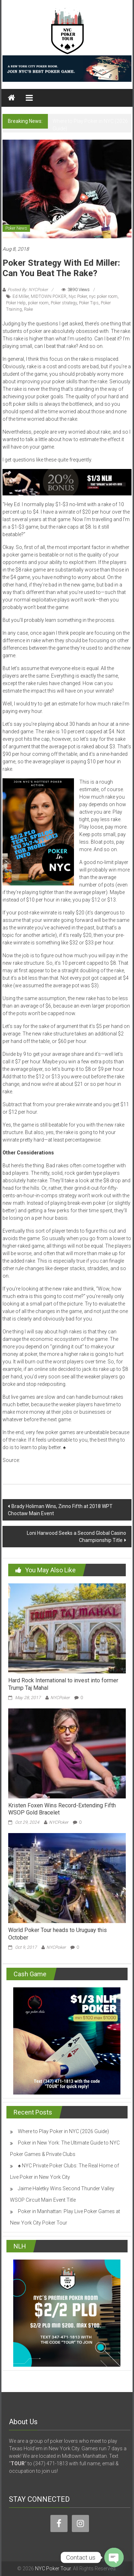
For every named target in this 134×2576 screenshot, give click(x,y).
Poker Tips (89, 302)
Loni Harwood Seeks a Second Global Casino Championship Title (76, 1536)
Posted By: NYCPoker (28, 289)
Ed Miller (21, 296)
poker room (38, 302)
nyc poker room (103, 296)
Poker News (16, 228)
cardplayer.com (38, 1460)
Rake (28, 309)
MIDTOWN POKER (48, 296)
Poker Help (16, 302)
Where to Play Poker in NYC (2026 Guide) (63, 2131)
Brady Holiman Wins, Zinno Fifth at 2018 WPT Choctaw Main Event (60, 1509)
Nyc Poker (78, 296)
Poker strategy (64, 302)
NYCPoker (60, 1697)
